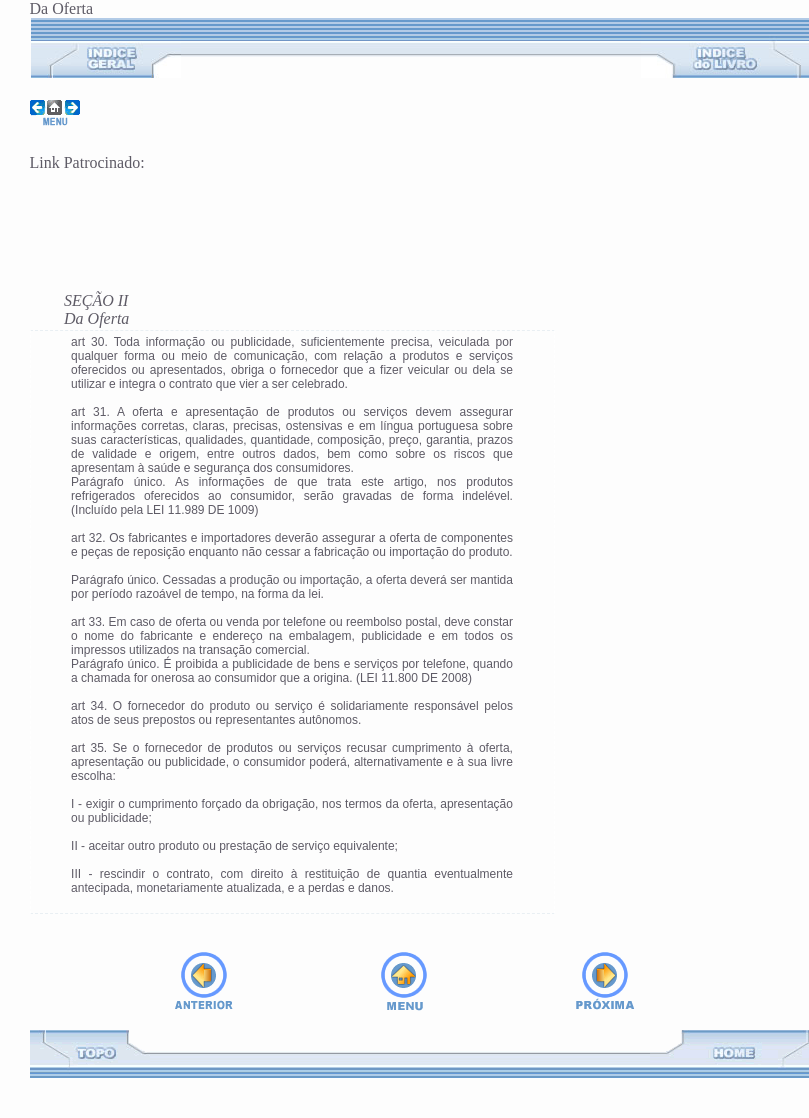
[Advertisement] (264, 220)
